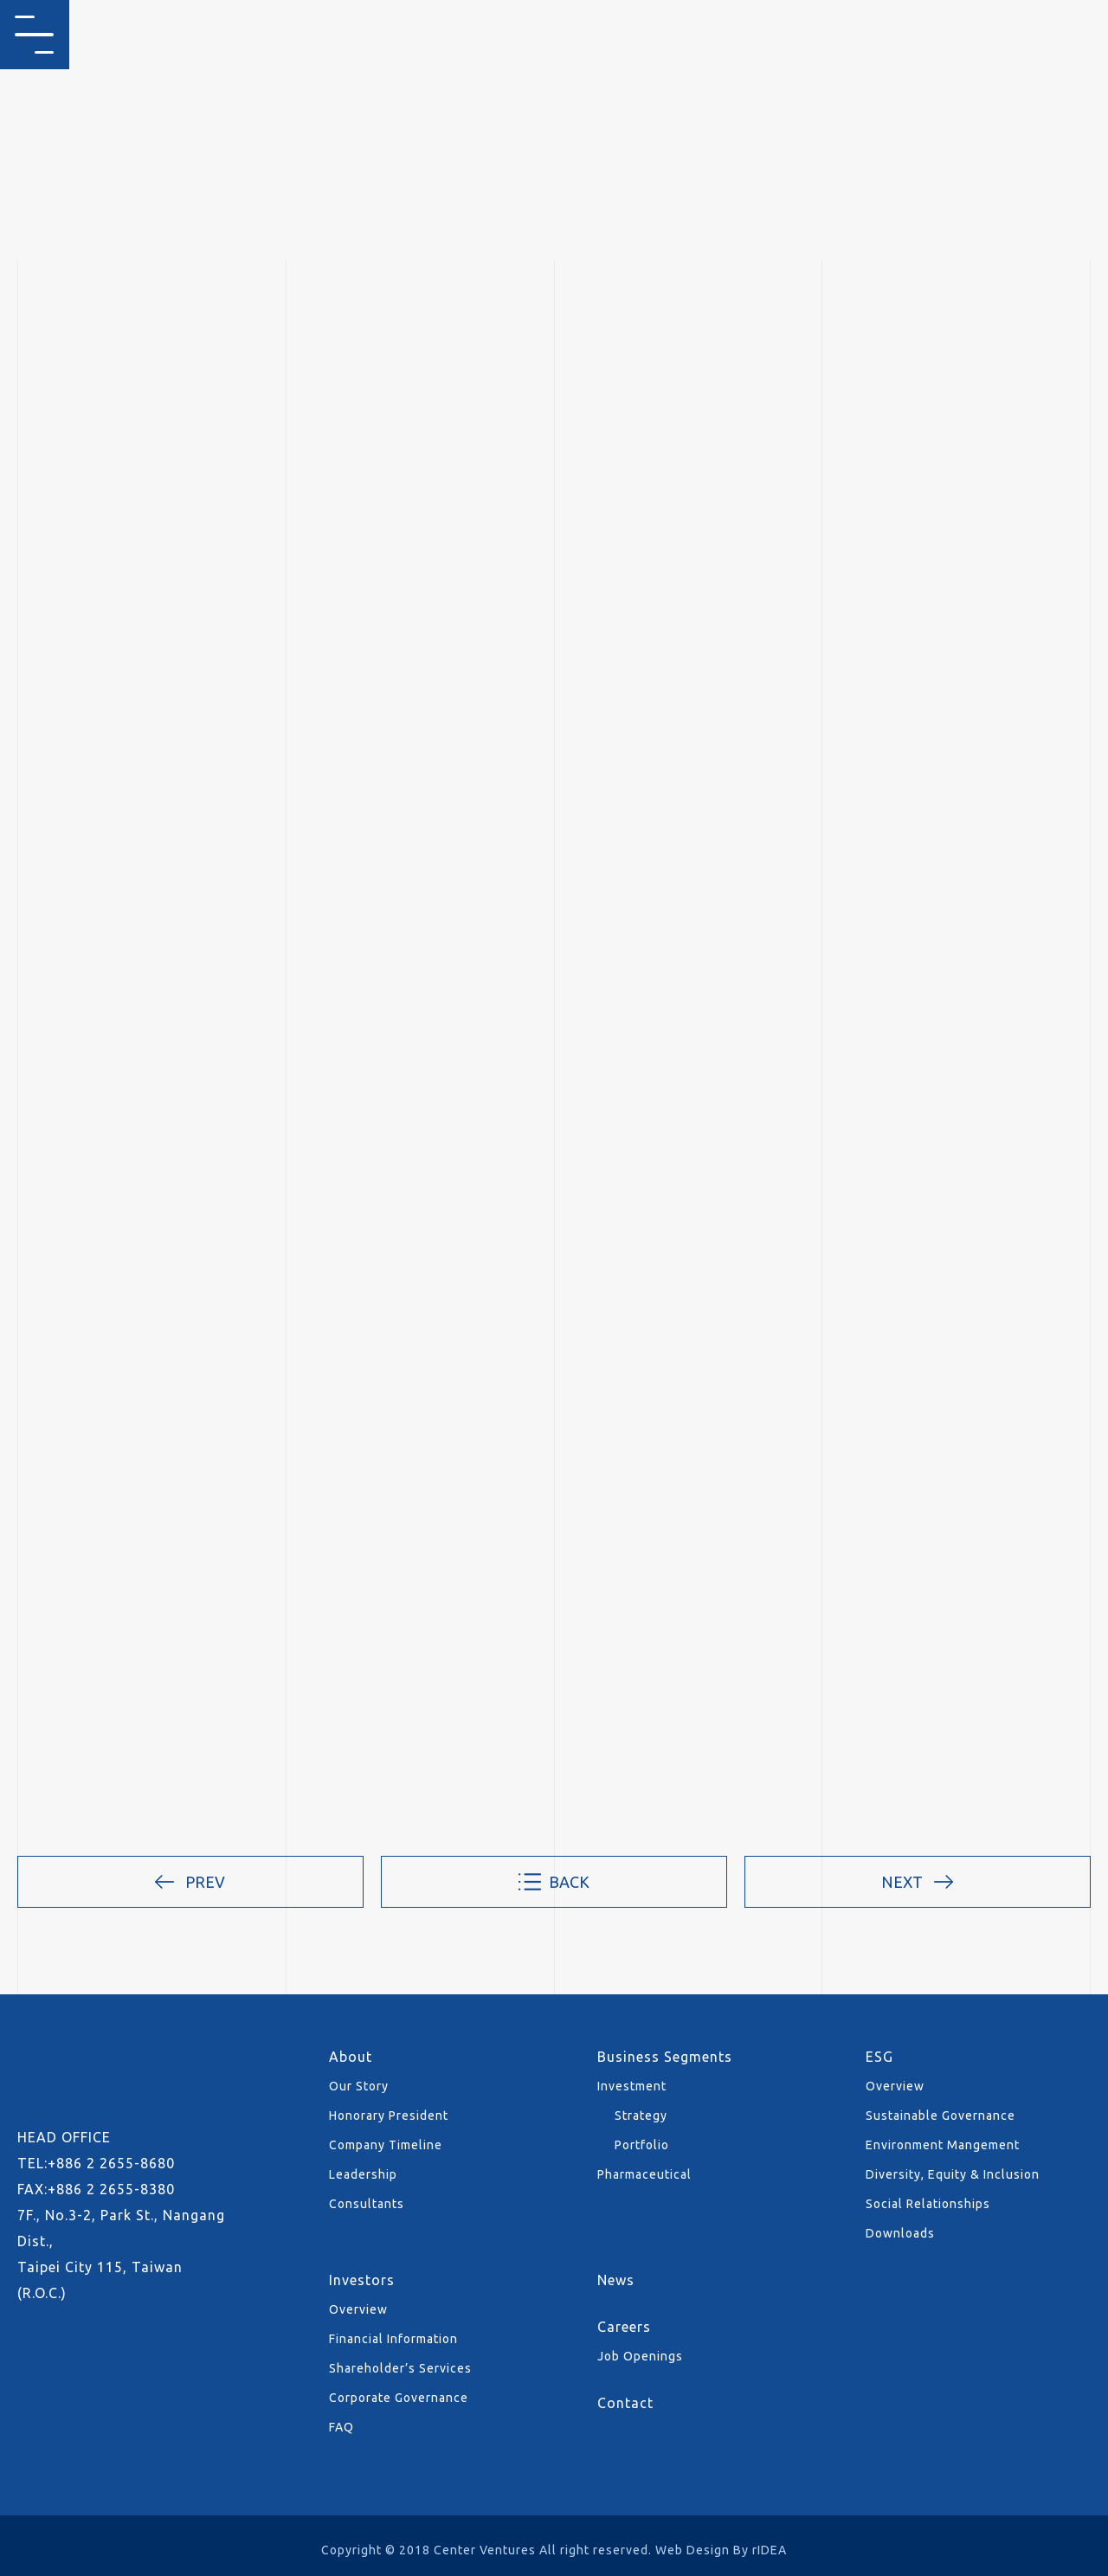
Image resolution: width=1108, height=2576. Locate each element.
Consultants (366, 2204)
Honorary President (388, 2115)
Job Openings (640, 2356)
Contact (625, 2403)
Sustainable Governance (940, 2115)
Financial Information (393, 2339)
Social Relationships (928, 2204)
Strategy (641, 2115)
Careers (624, 2326)
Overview (895, 2086)
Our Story (359, 2086)
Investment (632, 2086)
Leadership (363, 2174)
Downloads (900, 2233)
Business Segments (664, 2056)
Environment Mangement (943, 2145)
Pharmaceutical (644, 2174)
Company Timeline (385, 2145)
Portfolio (642, 2145)
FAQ (341, 2427)
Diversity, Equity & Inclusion (953, 2174)
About (350, 2056)
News (616, 2280)
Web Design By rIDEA (721, 2550)
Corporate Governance (398, 2398)
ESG (879, 2056)
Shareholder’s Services (400, 2368)
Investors (362, 2280)
